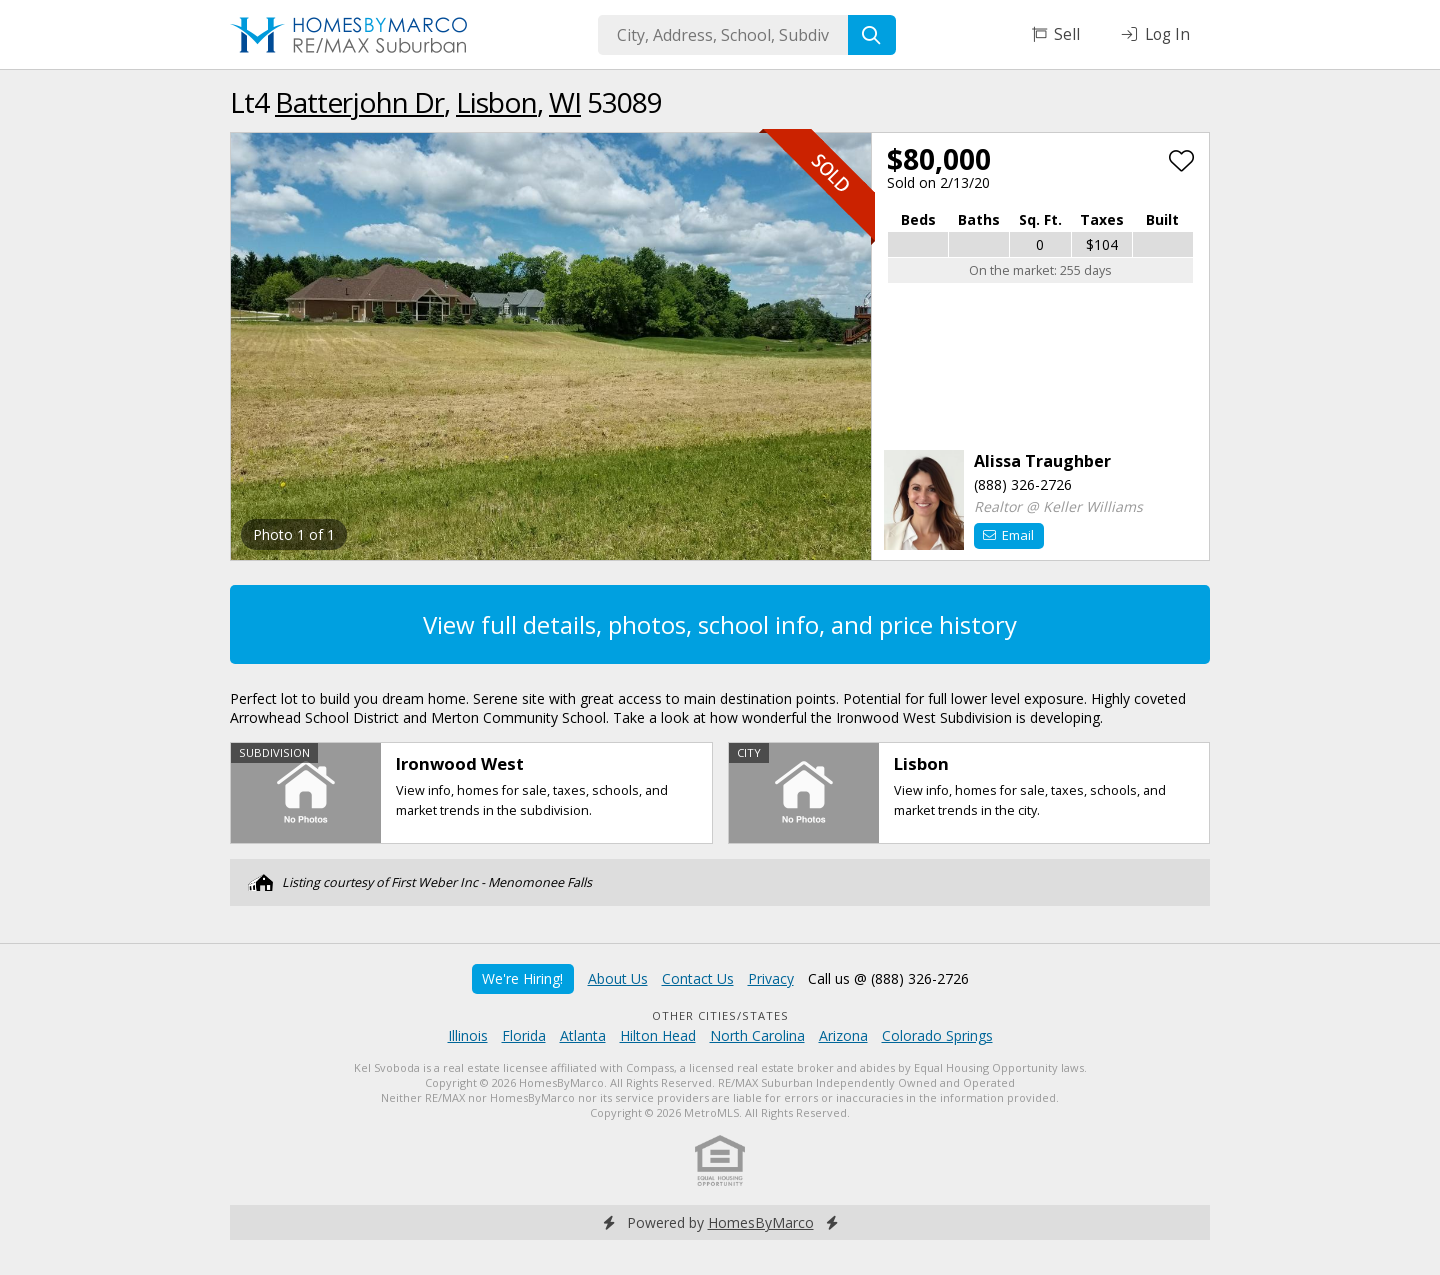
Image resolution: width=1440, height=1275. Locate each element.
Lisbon (496, 102)
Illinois (468, 1035)
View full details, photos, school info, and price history (720, 624)
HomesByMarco (761, 1222)
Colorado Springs (937, 1035)
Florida (524, 1035)
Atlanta (583, 1035)
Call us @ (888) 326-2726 (888, 978)
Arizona (843, 1035)
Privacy (771, 978)
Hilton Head (658, 1035)
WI (565, 102)
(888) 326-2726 (1023, 484)
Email (1008, 535)
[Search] (872, 35)
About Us (618, 978)
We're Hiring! (522, 978)
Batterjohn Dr (359, 102)
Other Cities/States (720, 1015)
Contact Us (698, 978)
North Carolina (757, 1035)
